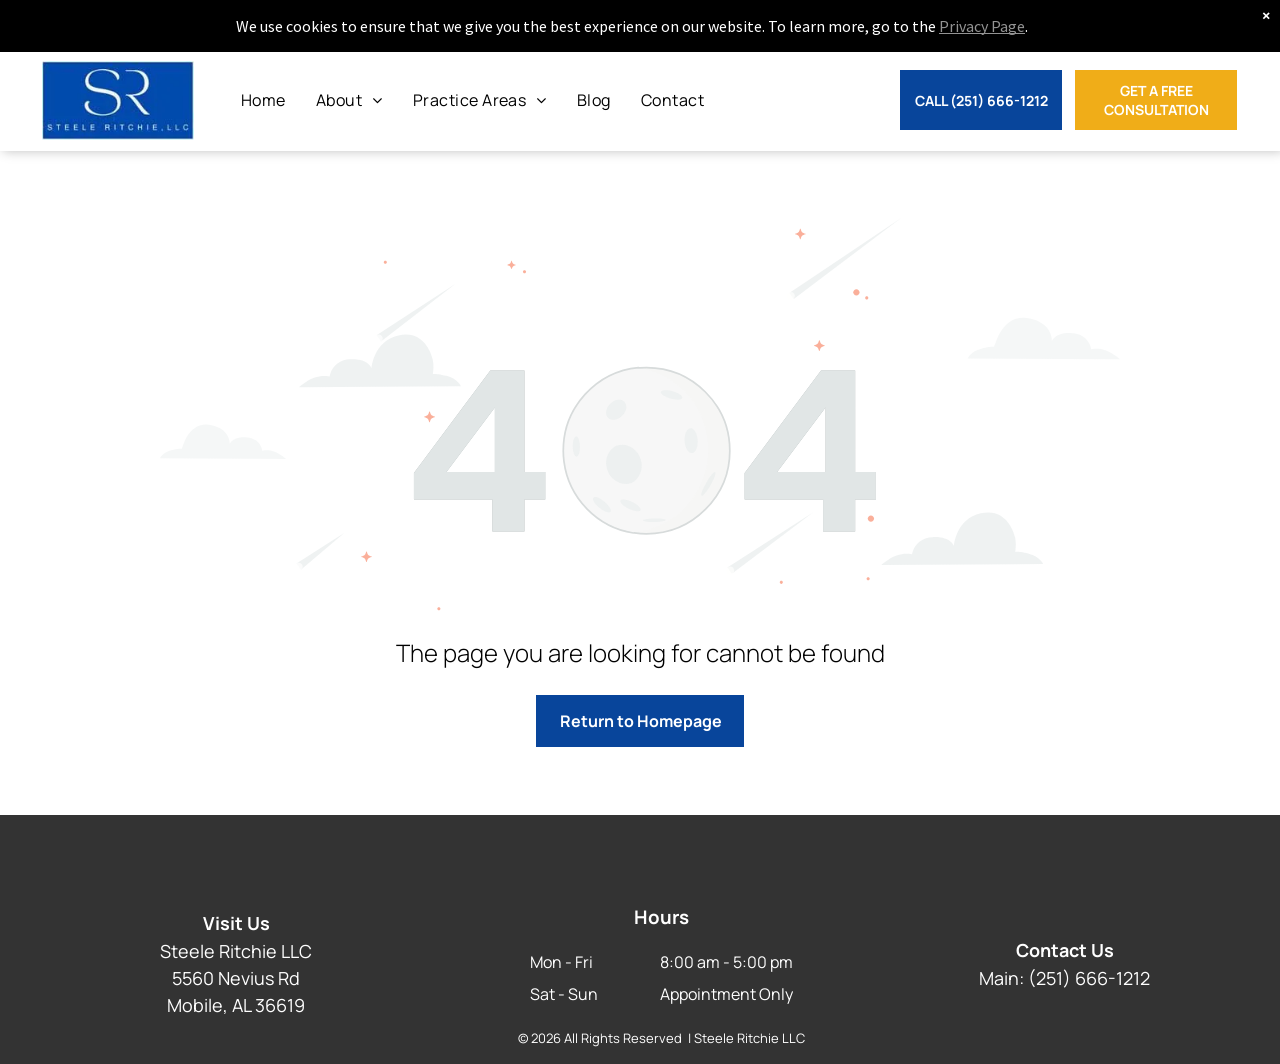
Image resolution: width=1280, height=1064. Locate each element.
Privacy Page (982, 26)
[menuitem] (263, 100)
